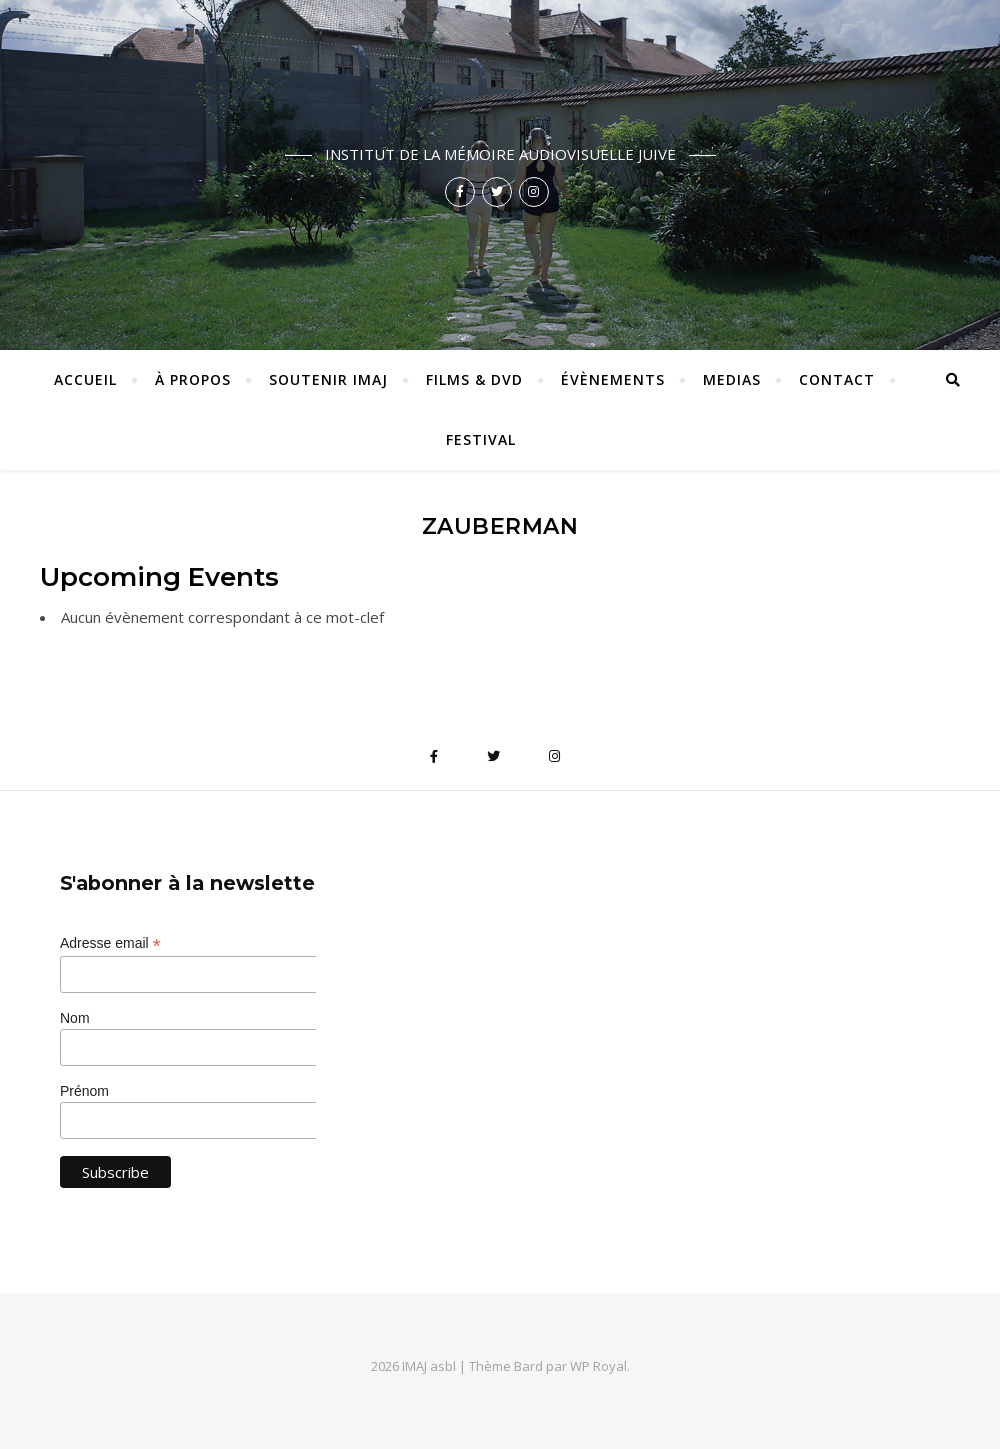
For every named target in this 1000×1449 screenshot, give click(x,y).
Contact (837, 379)
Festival (481, 439)
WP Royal (598, 1366)
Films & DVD (474, 379)
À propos (193, 379)
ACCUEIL (85, 379)
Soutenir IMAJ (328, 379)
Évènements (613, 379)
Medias (732, 379)
